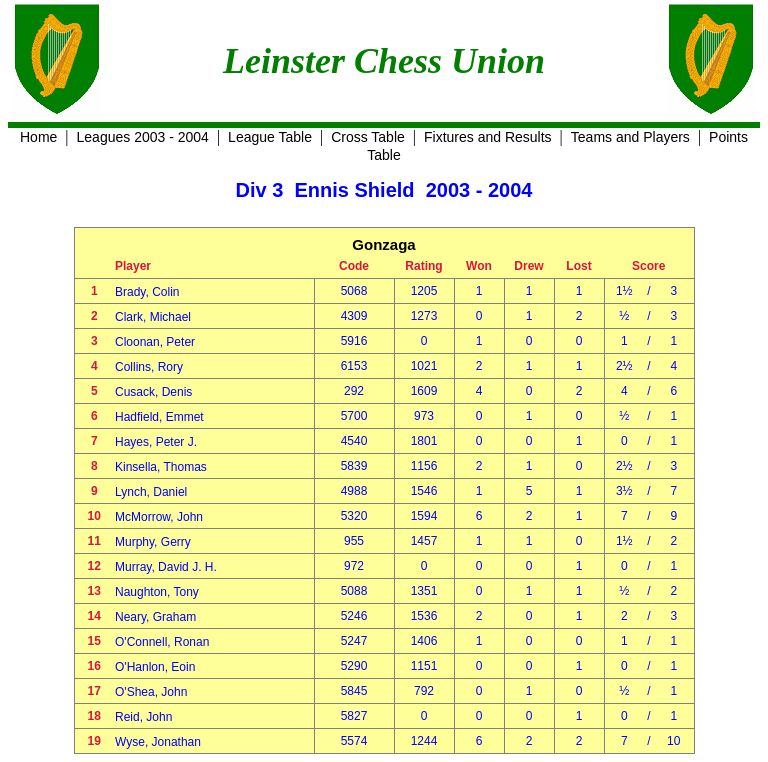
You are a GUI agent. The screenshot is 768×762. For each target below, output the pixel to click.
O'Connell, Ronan (162, 642)
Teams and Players (630, 137)
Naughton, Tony (157, 592)
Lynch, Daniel (151, 492)
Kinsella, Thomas (161, 467)
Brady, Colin (147, 292)
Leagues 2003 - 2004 (143, 137)
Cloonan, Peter (155, 342)
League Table (270, 137)
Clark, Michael (153, 317)
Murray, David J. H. (166, 567)
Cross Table (368, 137)
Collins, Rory (149, 367)
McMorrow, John (159, 517)
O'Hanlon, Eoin (155, 667)
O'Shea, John (151, 692)
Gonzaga (383, 244)
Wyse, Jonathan (158, 742)
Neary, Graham (155, 617)
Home (38, 137)
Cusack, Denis (153, 392)
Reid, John (143, 717)
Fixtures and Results (488, 137)
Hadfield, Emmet (159, 417)
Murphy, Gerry (153, 542)
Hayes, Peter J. (156, 442)
